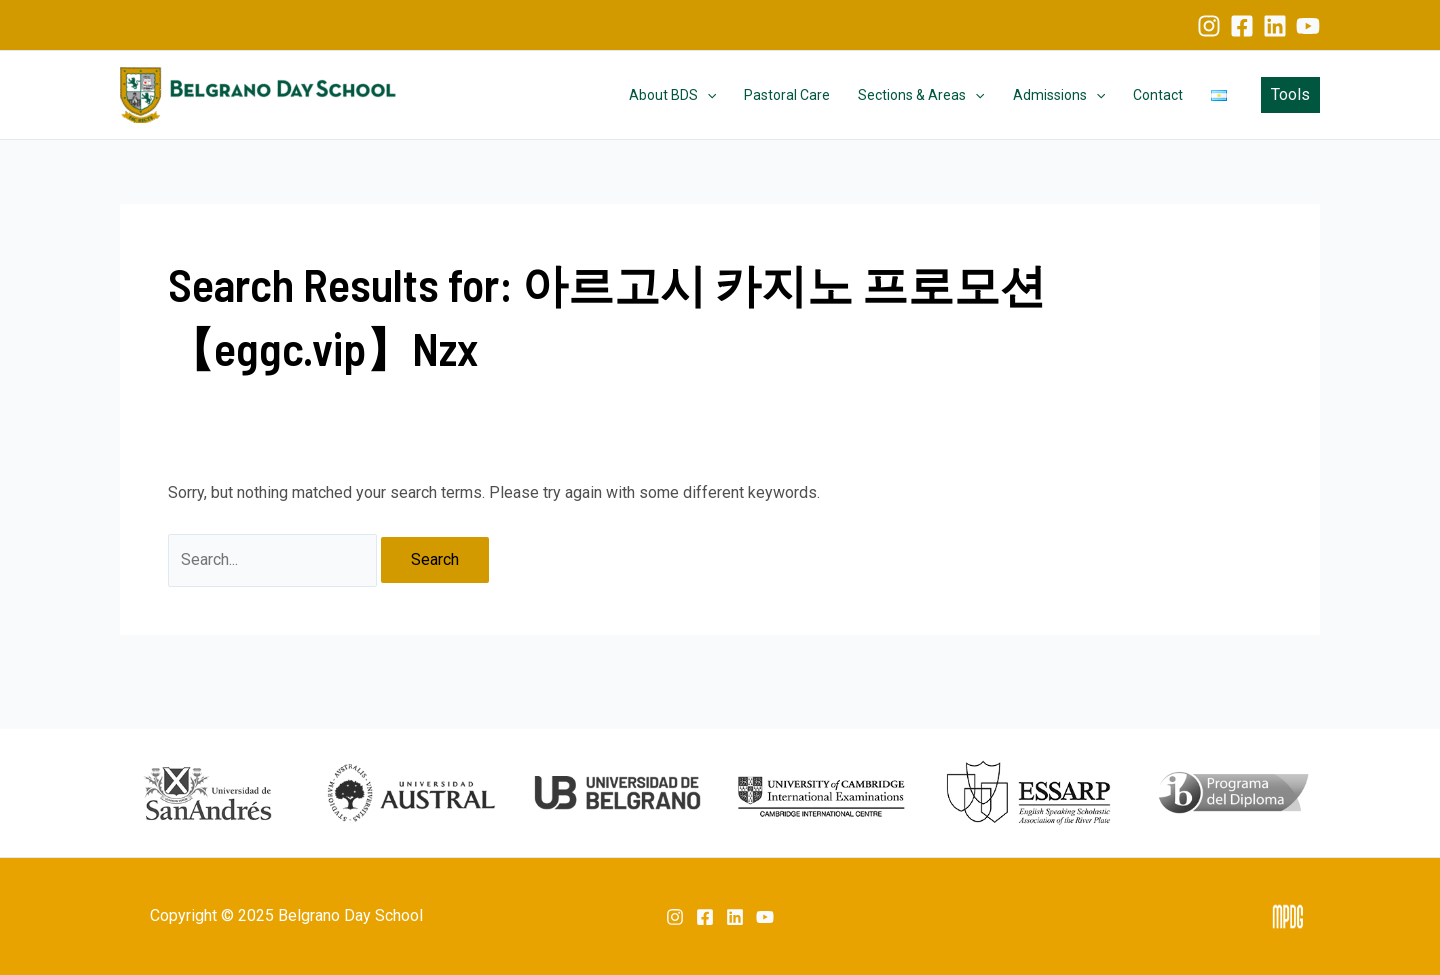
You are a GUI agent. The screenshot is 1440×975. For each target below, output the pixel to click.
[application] (707, 95)
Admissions (1059, 95)
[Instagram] (1209, 26)
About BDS (672, 95)
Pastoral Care (787, 95)
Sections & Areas (921, 95)
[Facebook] (1242, 26)
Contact (1158, 95)
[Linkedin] (1275, 26)
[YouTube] (1308, 26)
